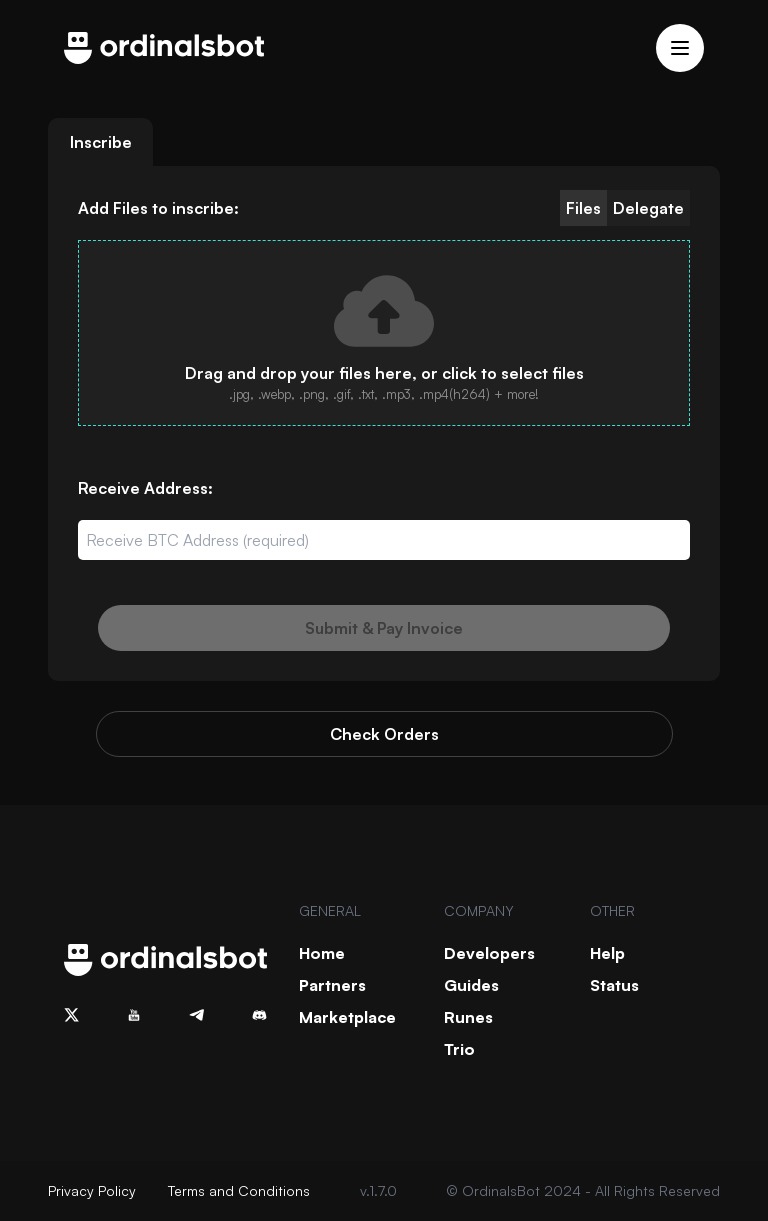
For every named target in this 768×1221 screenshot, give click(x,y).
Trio (459, 1049)
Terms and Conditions (239, 1190)
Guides (471, 985)
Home (322, 953)
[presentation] (384, 333)
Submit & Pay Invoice (384, 628)
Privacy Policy (92, 1190)
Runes (468, 1017)
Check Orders (384, 734)
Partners (332, 985)
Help (607, 953)
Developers (489, 953)
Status (614, 985)
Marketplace (347, 1017)
